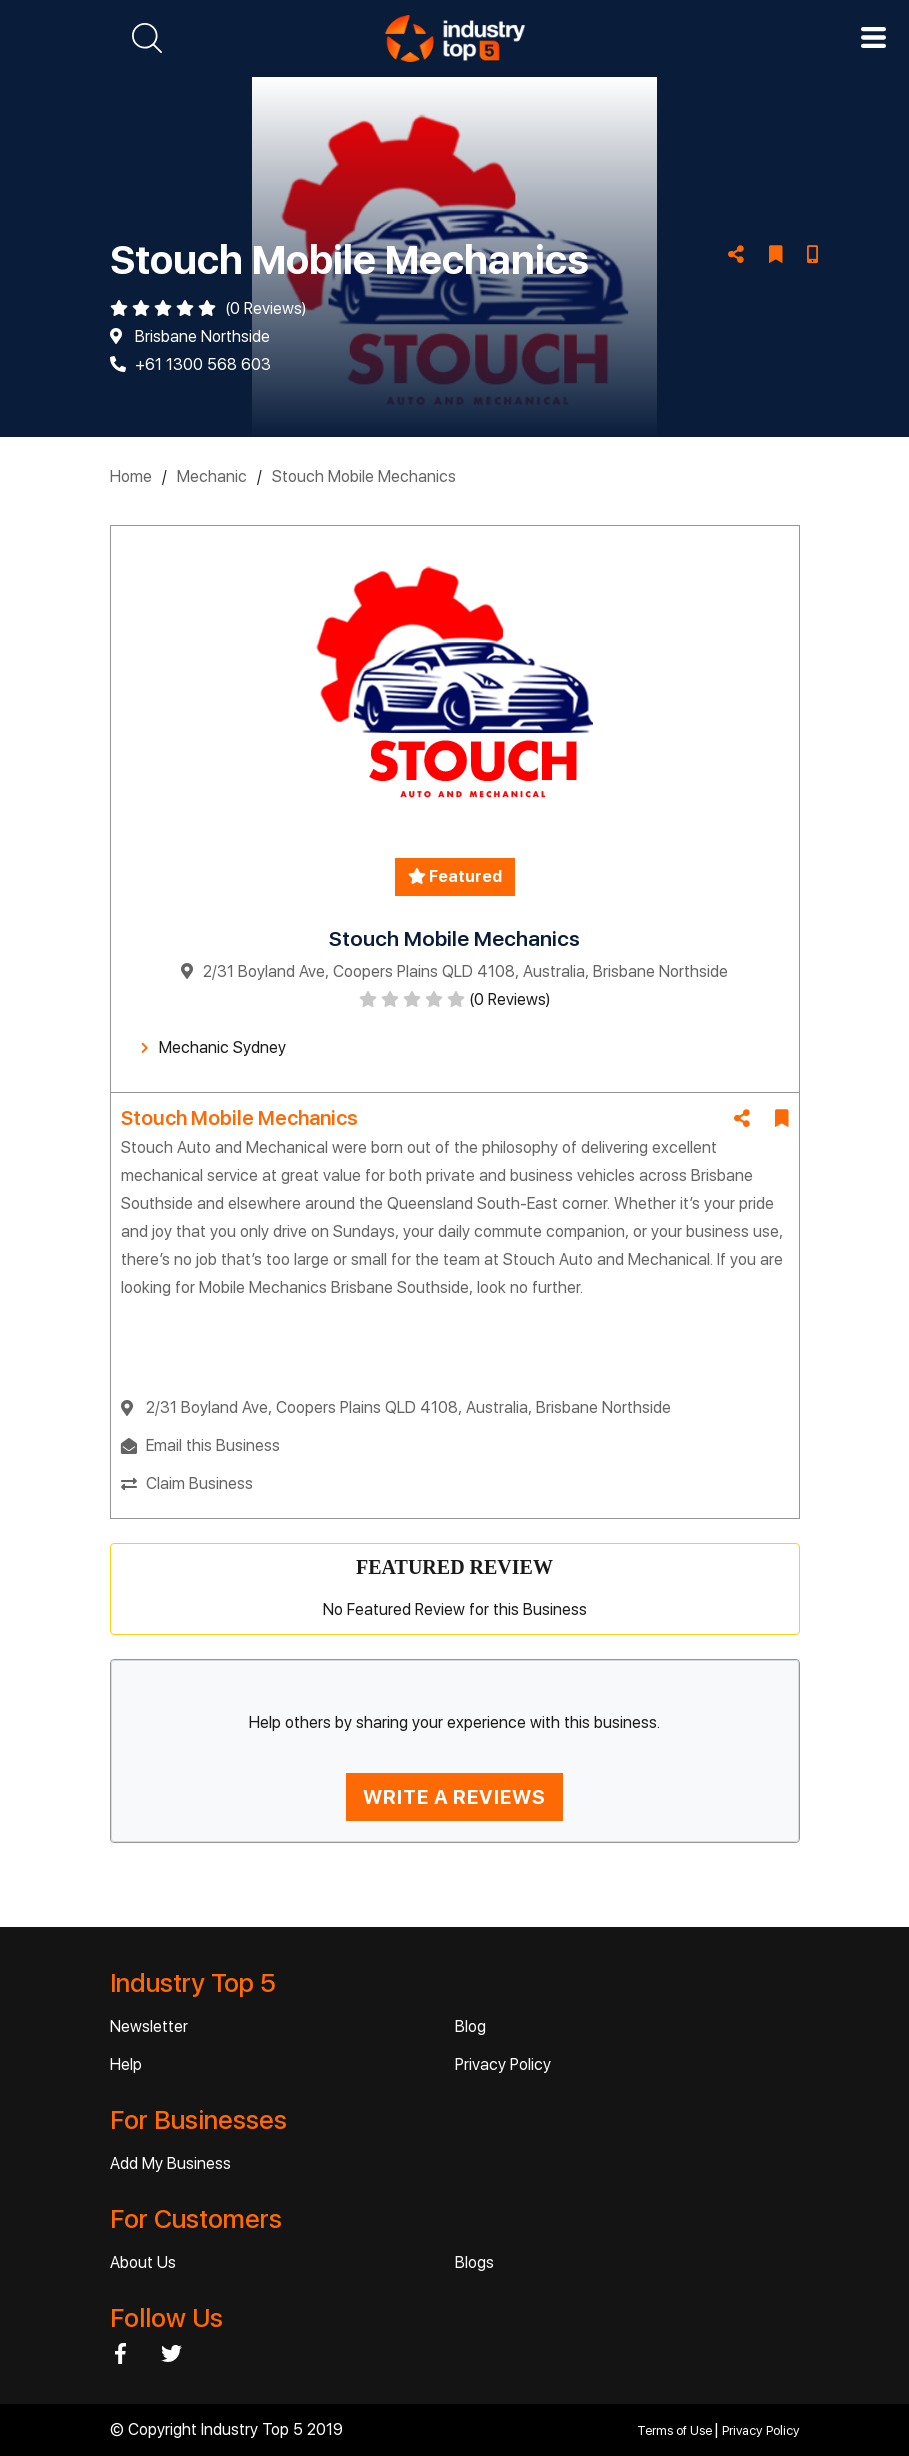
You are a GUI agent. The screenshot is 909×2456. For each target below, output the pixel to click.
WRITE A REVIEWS (454, 1797)
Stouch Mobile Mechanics (364, 476)
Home (131, 476)
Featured (455, 876)
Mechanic (212, 476)
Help (126, 2064)
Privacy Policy (503, 2064)
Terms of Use (676, 2430)
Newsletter (149, 2026)
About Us (143, 2262)
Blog (470, 2026)
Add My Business (170, 2163)
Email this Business (213, 1445)
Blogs (474, 2262)
